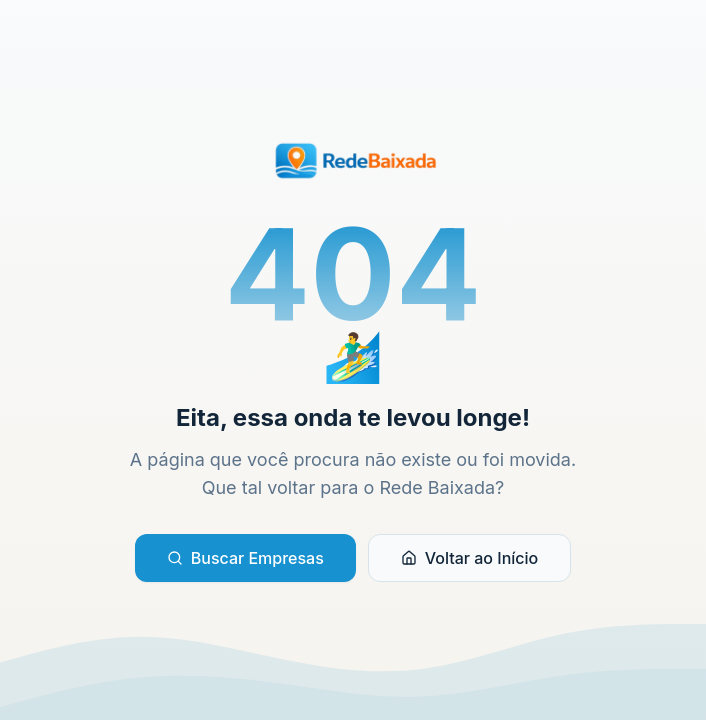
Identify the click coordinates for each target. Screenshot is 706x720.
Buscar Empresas (245, 558)
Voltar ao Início (469, 558)
